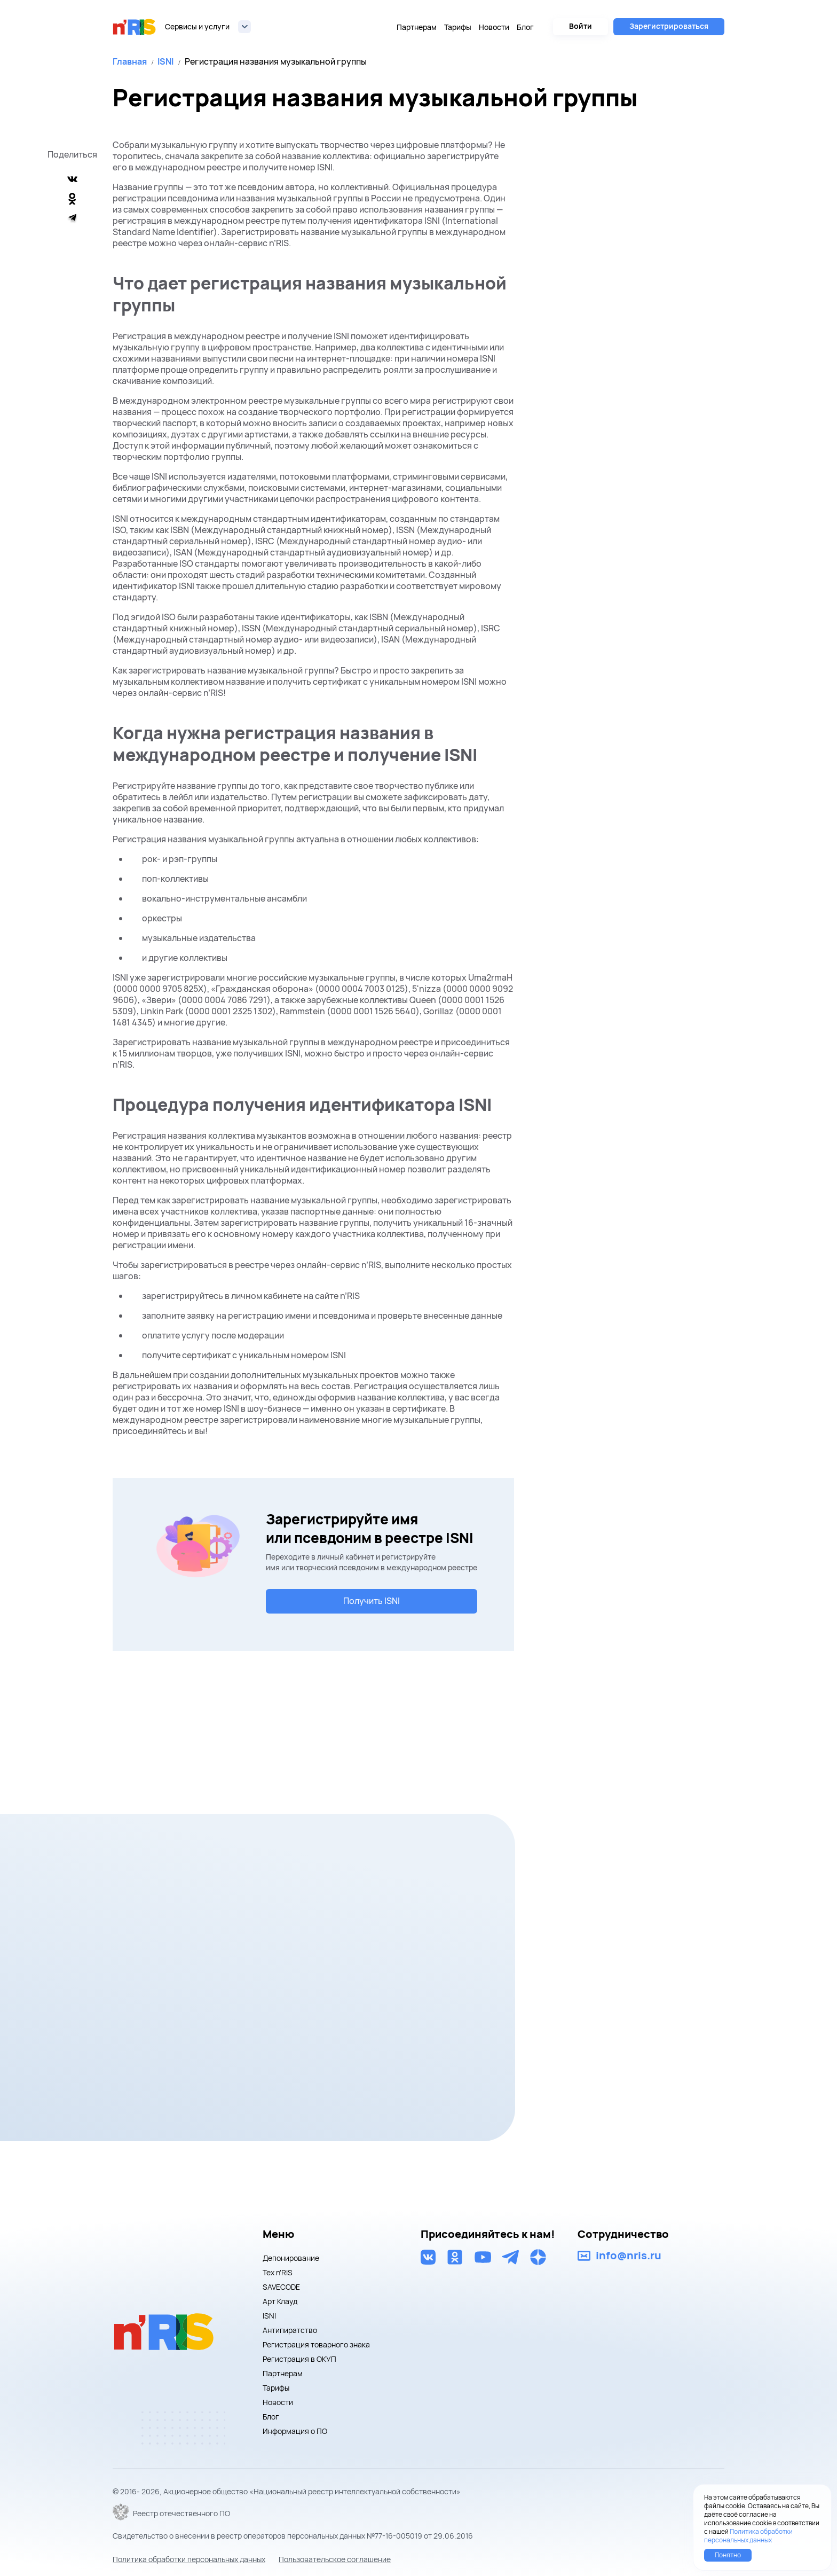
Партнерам (417, 27)
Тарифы (457, 27)
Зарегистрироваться (668, 26)
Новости (494, 27)
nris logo (134, 27)
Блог (525, 27)
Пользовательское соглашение (335, 2559)
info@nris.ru (628, 2255)
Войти (580, 26)
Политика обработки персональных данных (189, 2559)
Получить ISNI (371, 1601)
